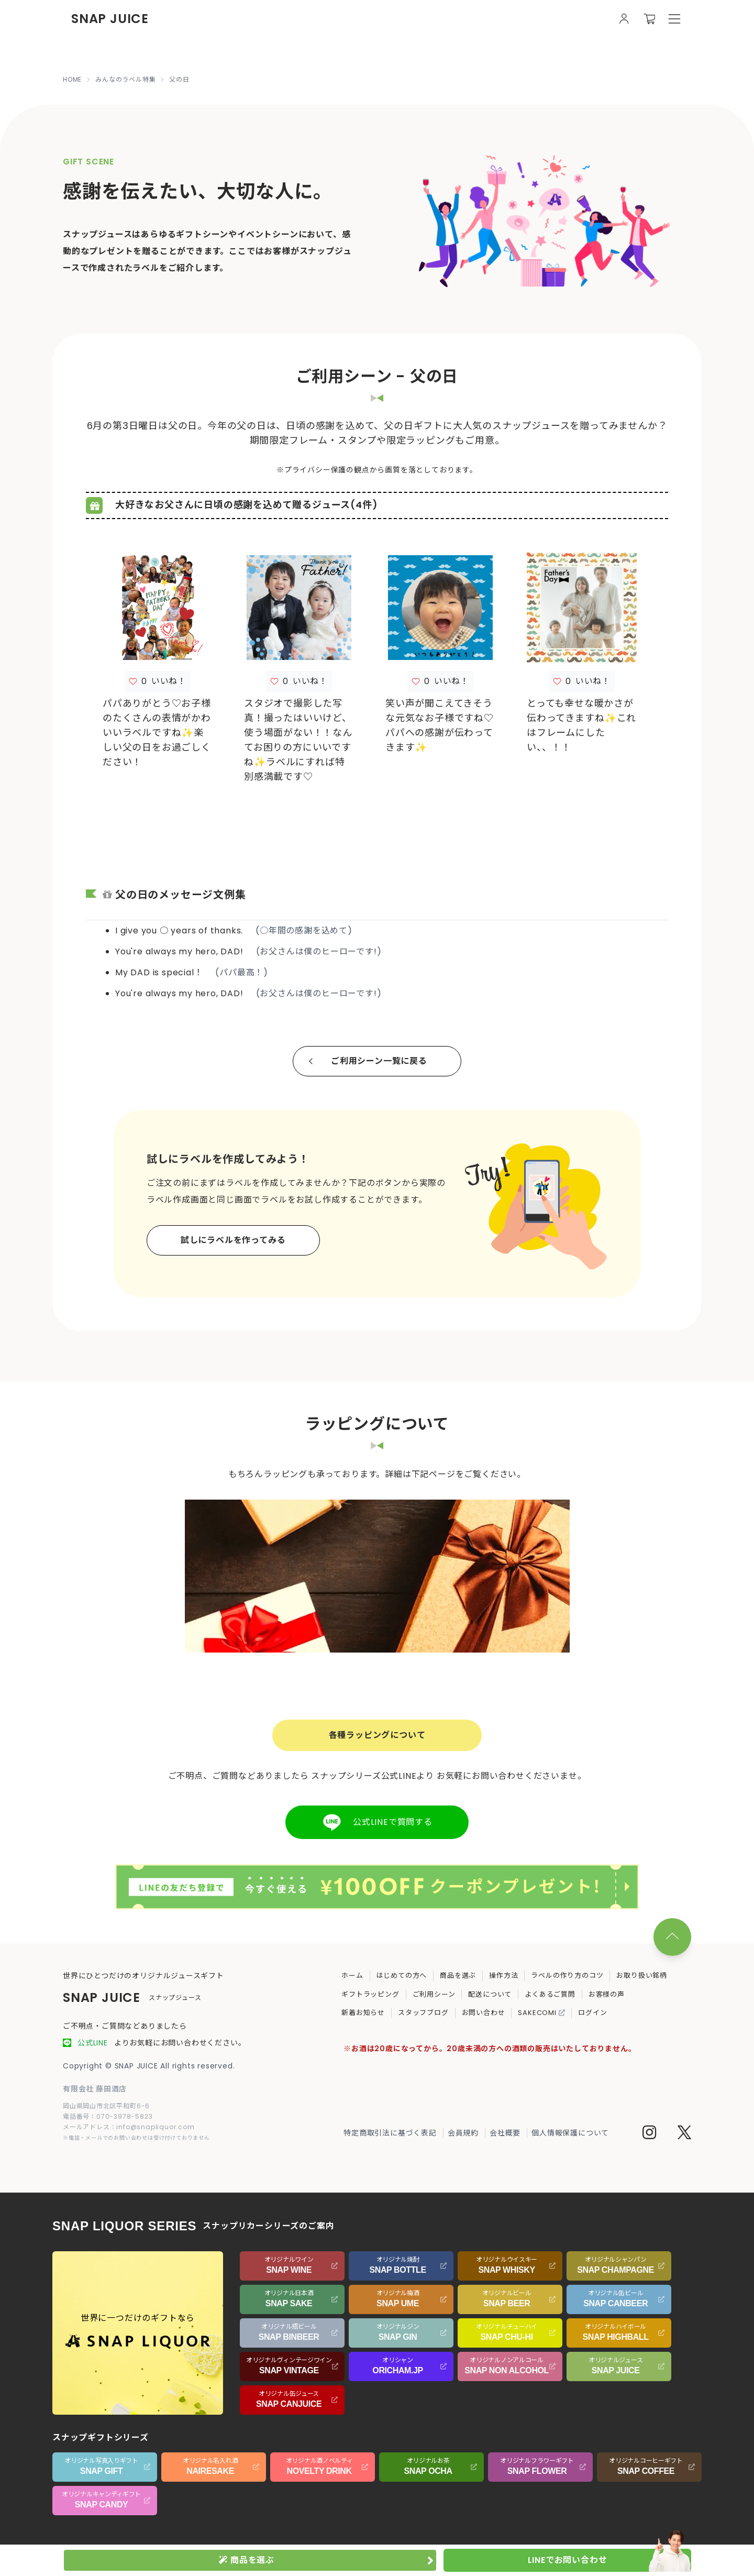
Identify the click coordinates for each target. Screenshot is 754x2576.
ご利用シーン (434, 1994)
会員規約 (463, 2133)
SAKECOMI (541, 2013)
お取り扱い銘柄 (641, 1975)
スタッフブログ (423, 2013)
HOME (72, 79)
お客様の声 (607, 1994)
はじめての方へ (401, 1975)
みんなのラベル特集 (125, 79)
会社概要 (505, 2133)
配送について (490, 1994)
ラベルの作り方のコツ (567, 1975)
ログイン (592, 2013)
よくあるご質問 (550, 1994)
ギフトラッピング (370, 1994)
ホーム (352, 1975)
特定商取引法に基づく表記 (390, 2133)
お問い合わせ (483, 2013)
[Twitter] (684, 2134)
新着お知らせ (363, 2013)
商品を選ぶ (458, 1975)
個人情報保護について (570, 2133)
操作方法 (503, 1975)
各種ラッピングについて (377, 1735)
